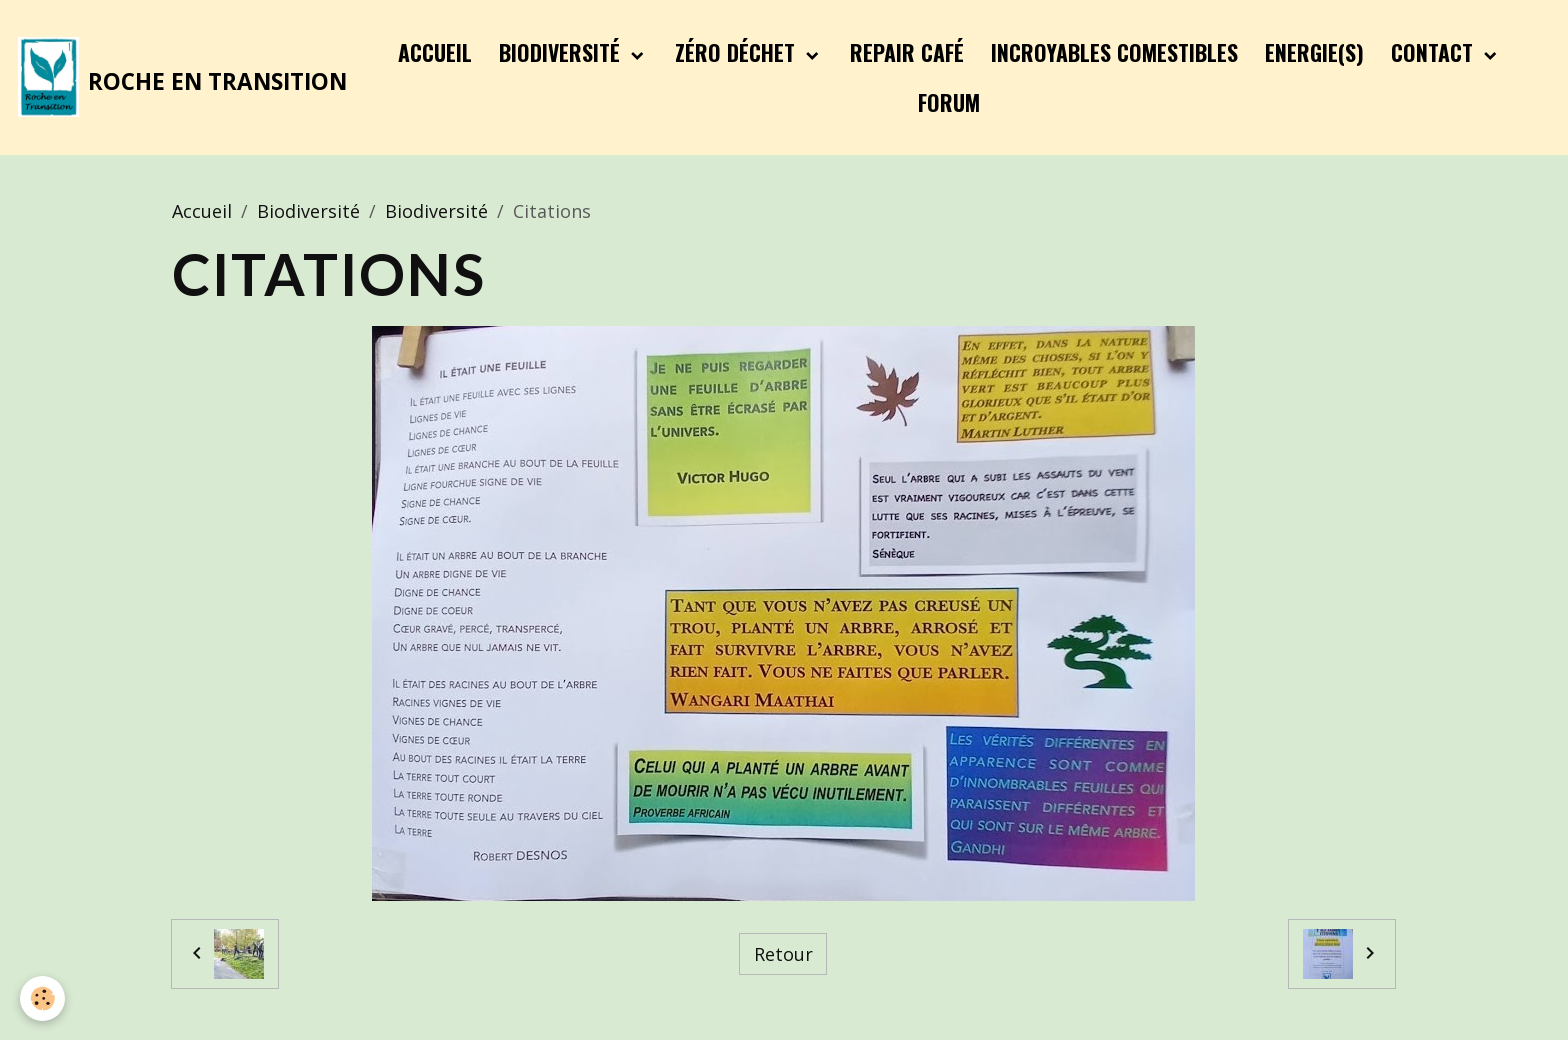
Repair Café (907, 52)
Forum (949, 102)
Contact (1435, 52)
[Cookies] (42, 998)
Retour (783, 954)
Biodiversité (562, 52)
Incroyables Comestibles (1114, 52)
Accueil (435, 52)
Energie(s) (1314, 52)
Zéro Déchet (738, 52)
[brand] (179, 77)
